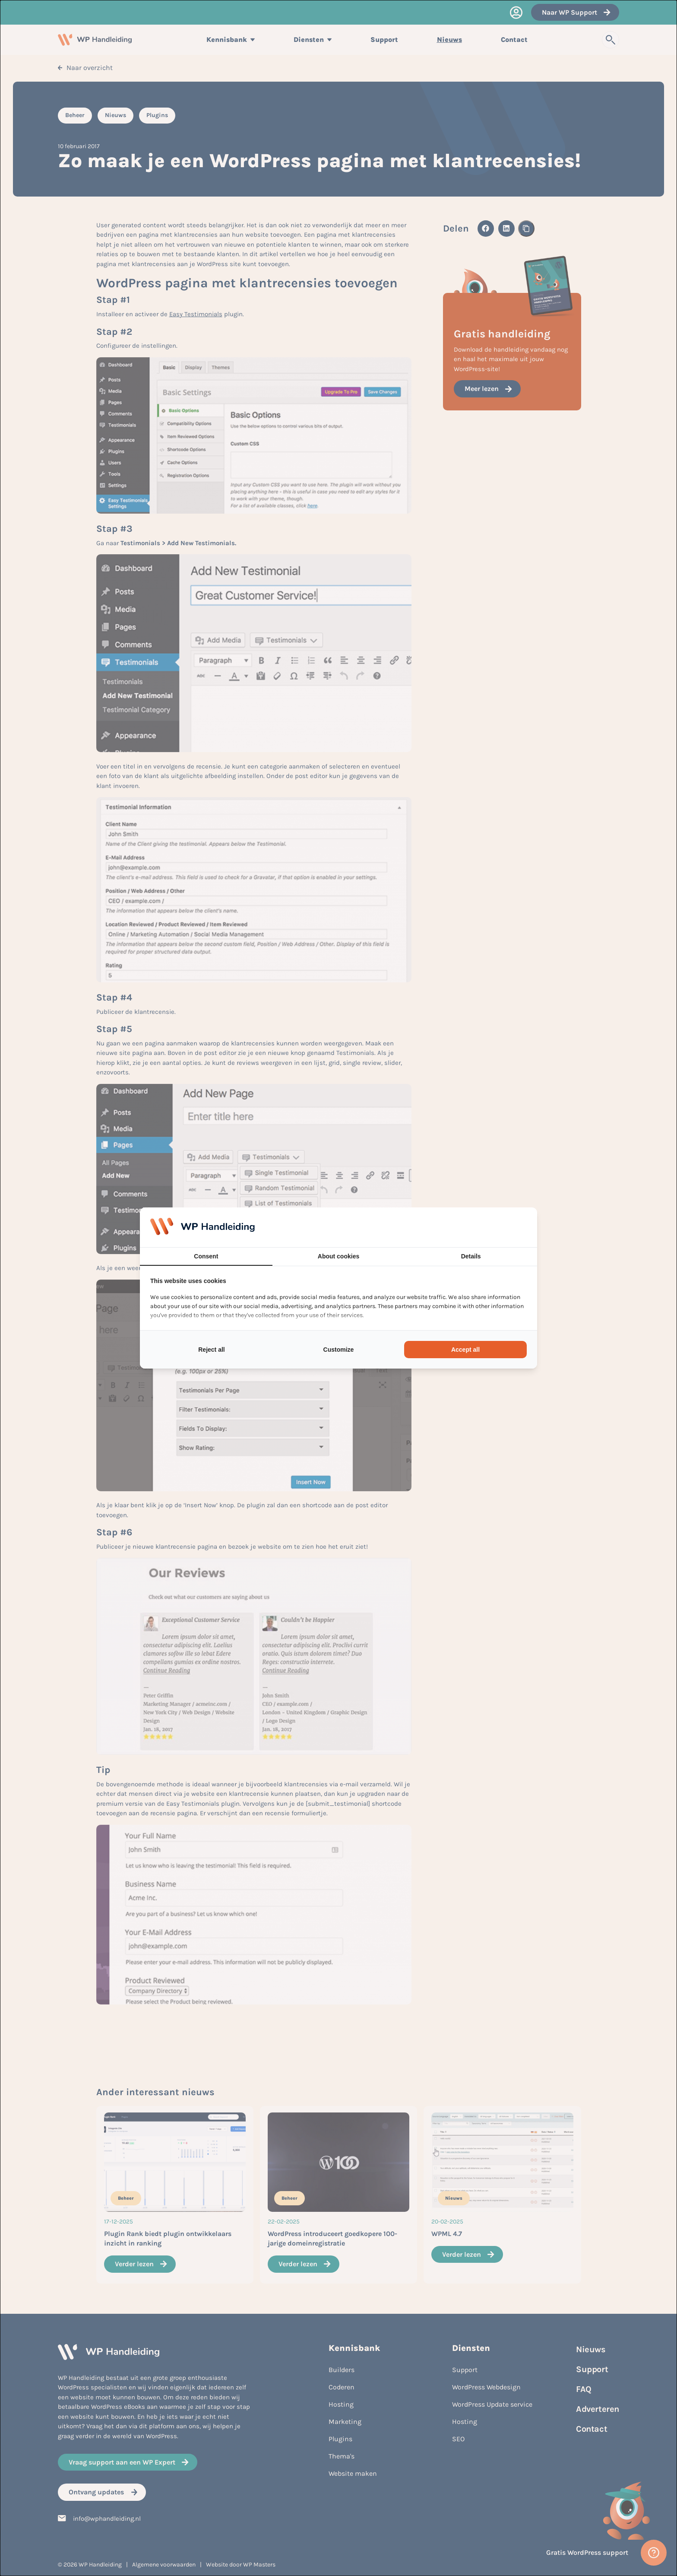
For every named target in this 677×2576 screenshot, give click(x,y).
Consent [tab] (206, 1256)
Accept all (465, 1349)
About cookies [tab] (338, 1256)
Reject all (211, 1349)
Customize (338, 1349)
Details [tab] (471, 1256)
